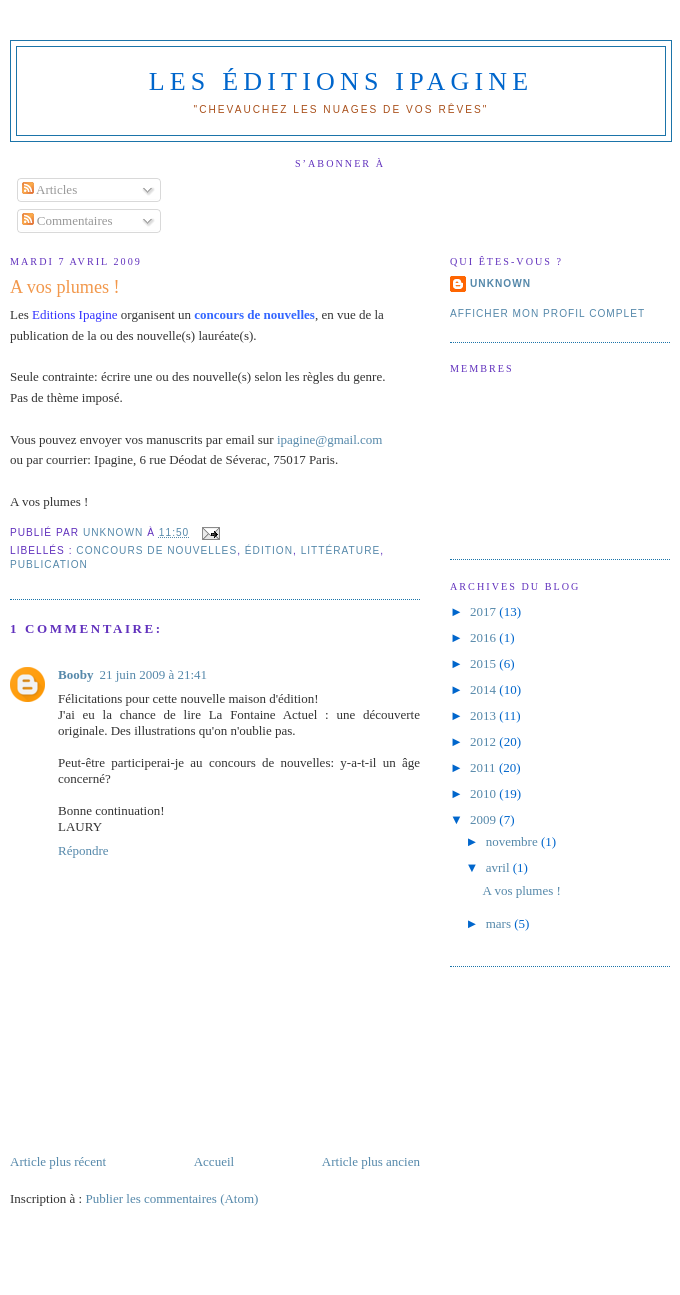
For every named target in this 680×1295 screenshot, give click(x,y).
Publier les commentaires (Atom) (171, 1198)
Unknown (500, 283)
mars (500, 923)
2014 (484, 689)
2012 (484, 741)
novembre (513, 841)
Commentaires (67, 220)
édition (269, 550)
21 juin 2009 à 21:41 (153, 674)
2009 (484, 819)
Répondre (83, 850)
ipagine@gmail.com (329, 439)
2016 (484, 637)
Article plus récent (58, 1161)
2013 (484, 715)
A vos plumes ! (521, 890)
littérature (341, 550)
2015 (484, 663)
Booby (75, 674)
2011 (484, 767)
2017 (484, 611)
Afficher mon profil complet (547, 313)
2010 (484, 793)
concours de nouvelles (156, 550)
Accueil (214, 1161)
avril (499, 867)
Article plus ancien (371, 1161)
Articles (50, 189)
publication (49, 564)
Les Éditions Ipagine (341, 81)
